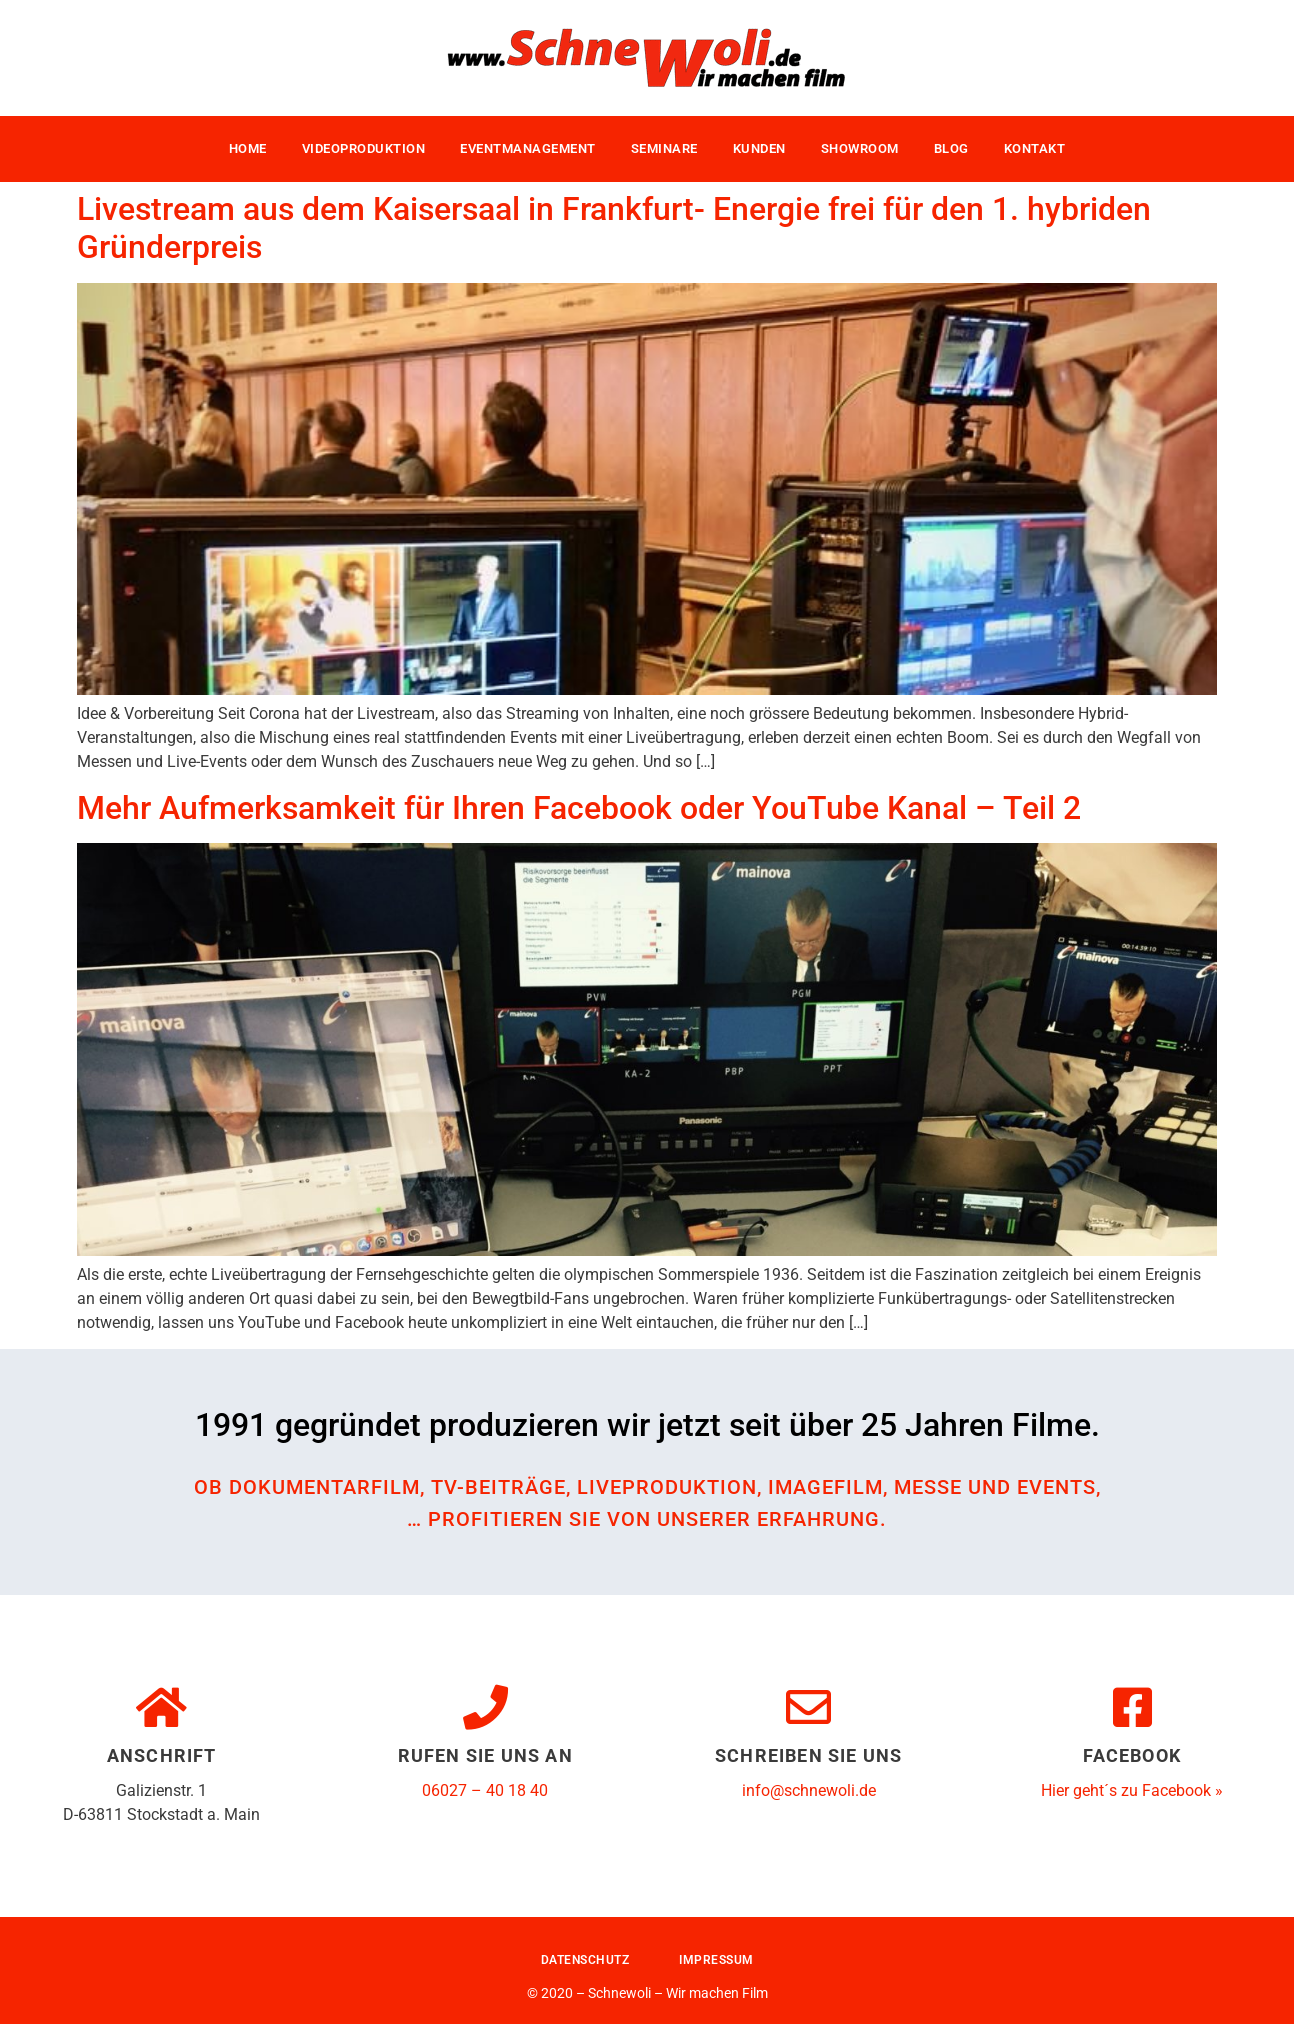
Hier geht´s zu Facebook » (1132, 1790)
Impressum (716, 1960)
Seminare (664, 148)
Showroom (860, 148)
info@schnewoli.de (809, 1790)
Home (248, 148)
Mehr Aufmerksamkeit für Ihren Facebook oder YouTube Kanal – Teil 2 (579, 808)
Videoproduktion (364, 148)
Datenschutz (585, 1960)
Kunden (759, 148)
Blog (951, 148)
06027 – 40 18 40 (485, 1790)
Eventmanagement (528, 148)
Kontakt (1035, 148)
